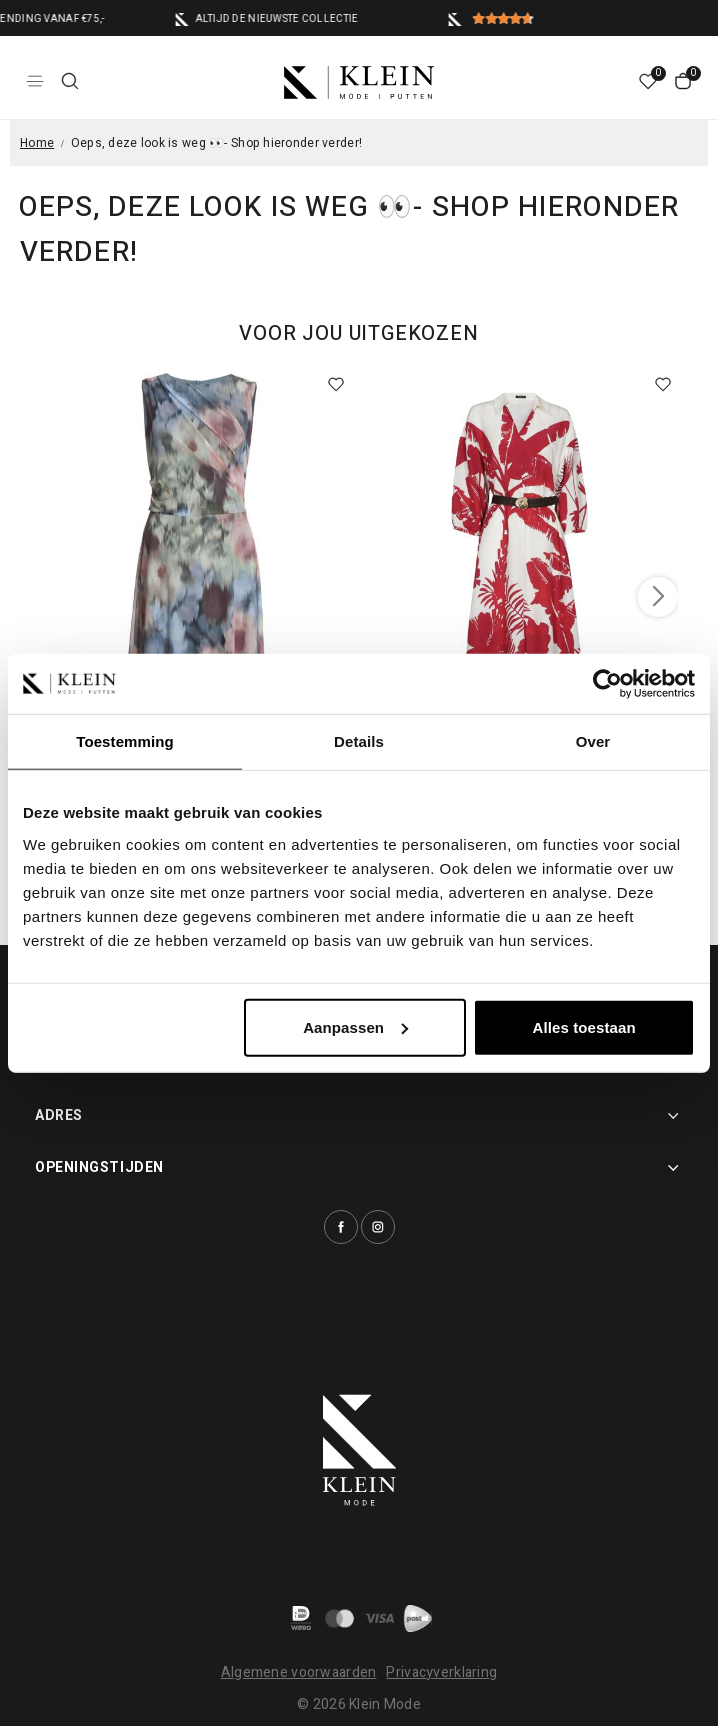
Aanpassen (355, 1026)
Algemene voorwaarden (299, 1672)
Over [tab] (593, 741)
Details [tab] (359, 741)
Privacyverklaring (441, 1672)
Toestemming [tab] (125, 741)
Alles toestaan (584, 1026)
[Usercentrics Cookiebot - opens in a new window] (607, 684)
